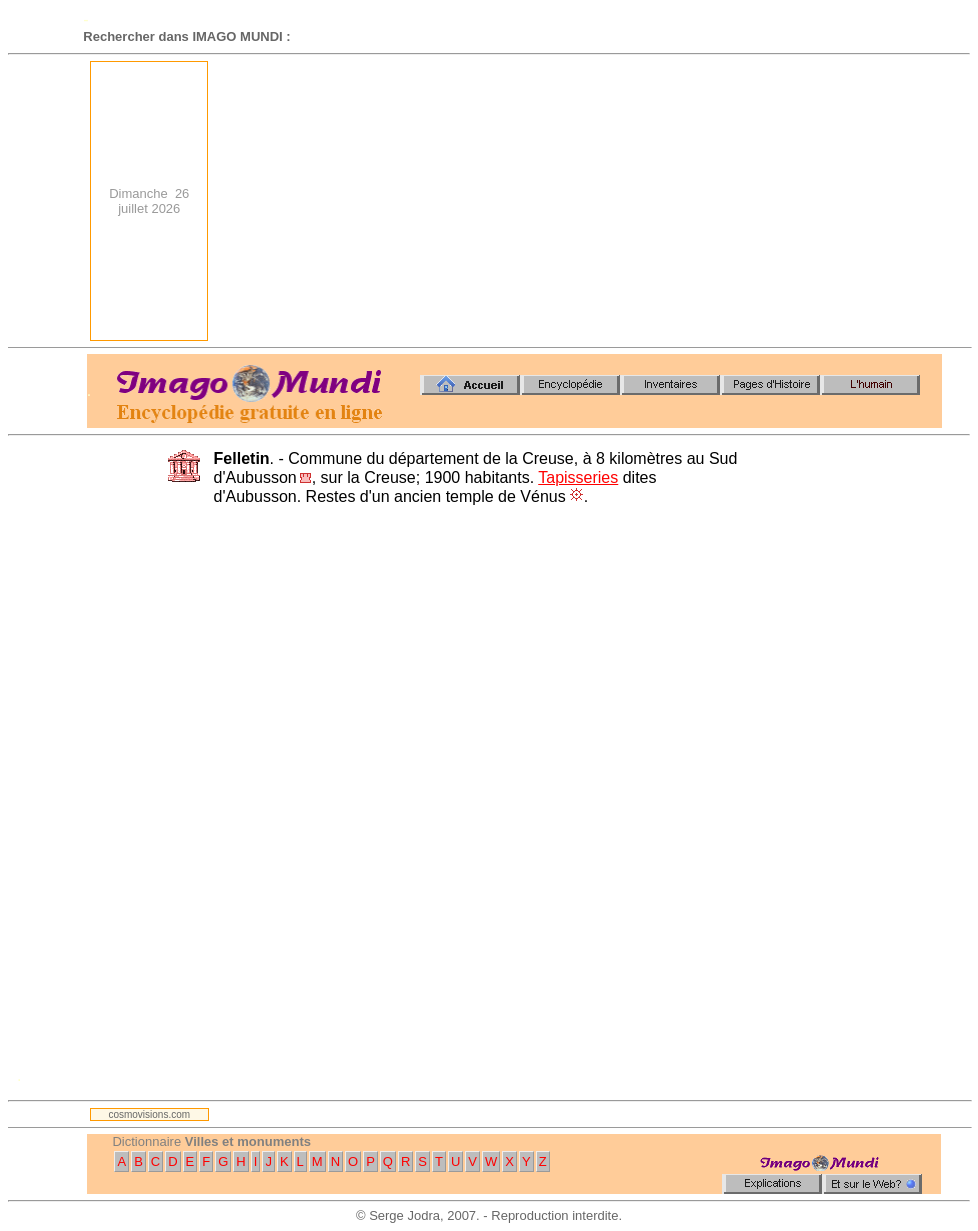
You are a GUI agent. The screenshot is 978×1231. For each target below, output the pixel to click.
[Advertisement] (628, 201)
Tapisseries (578, 477)
